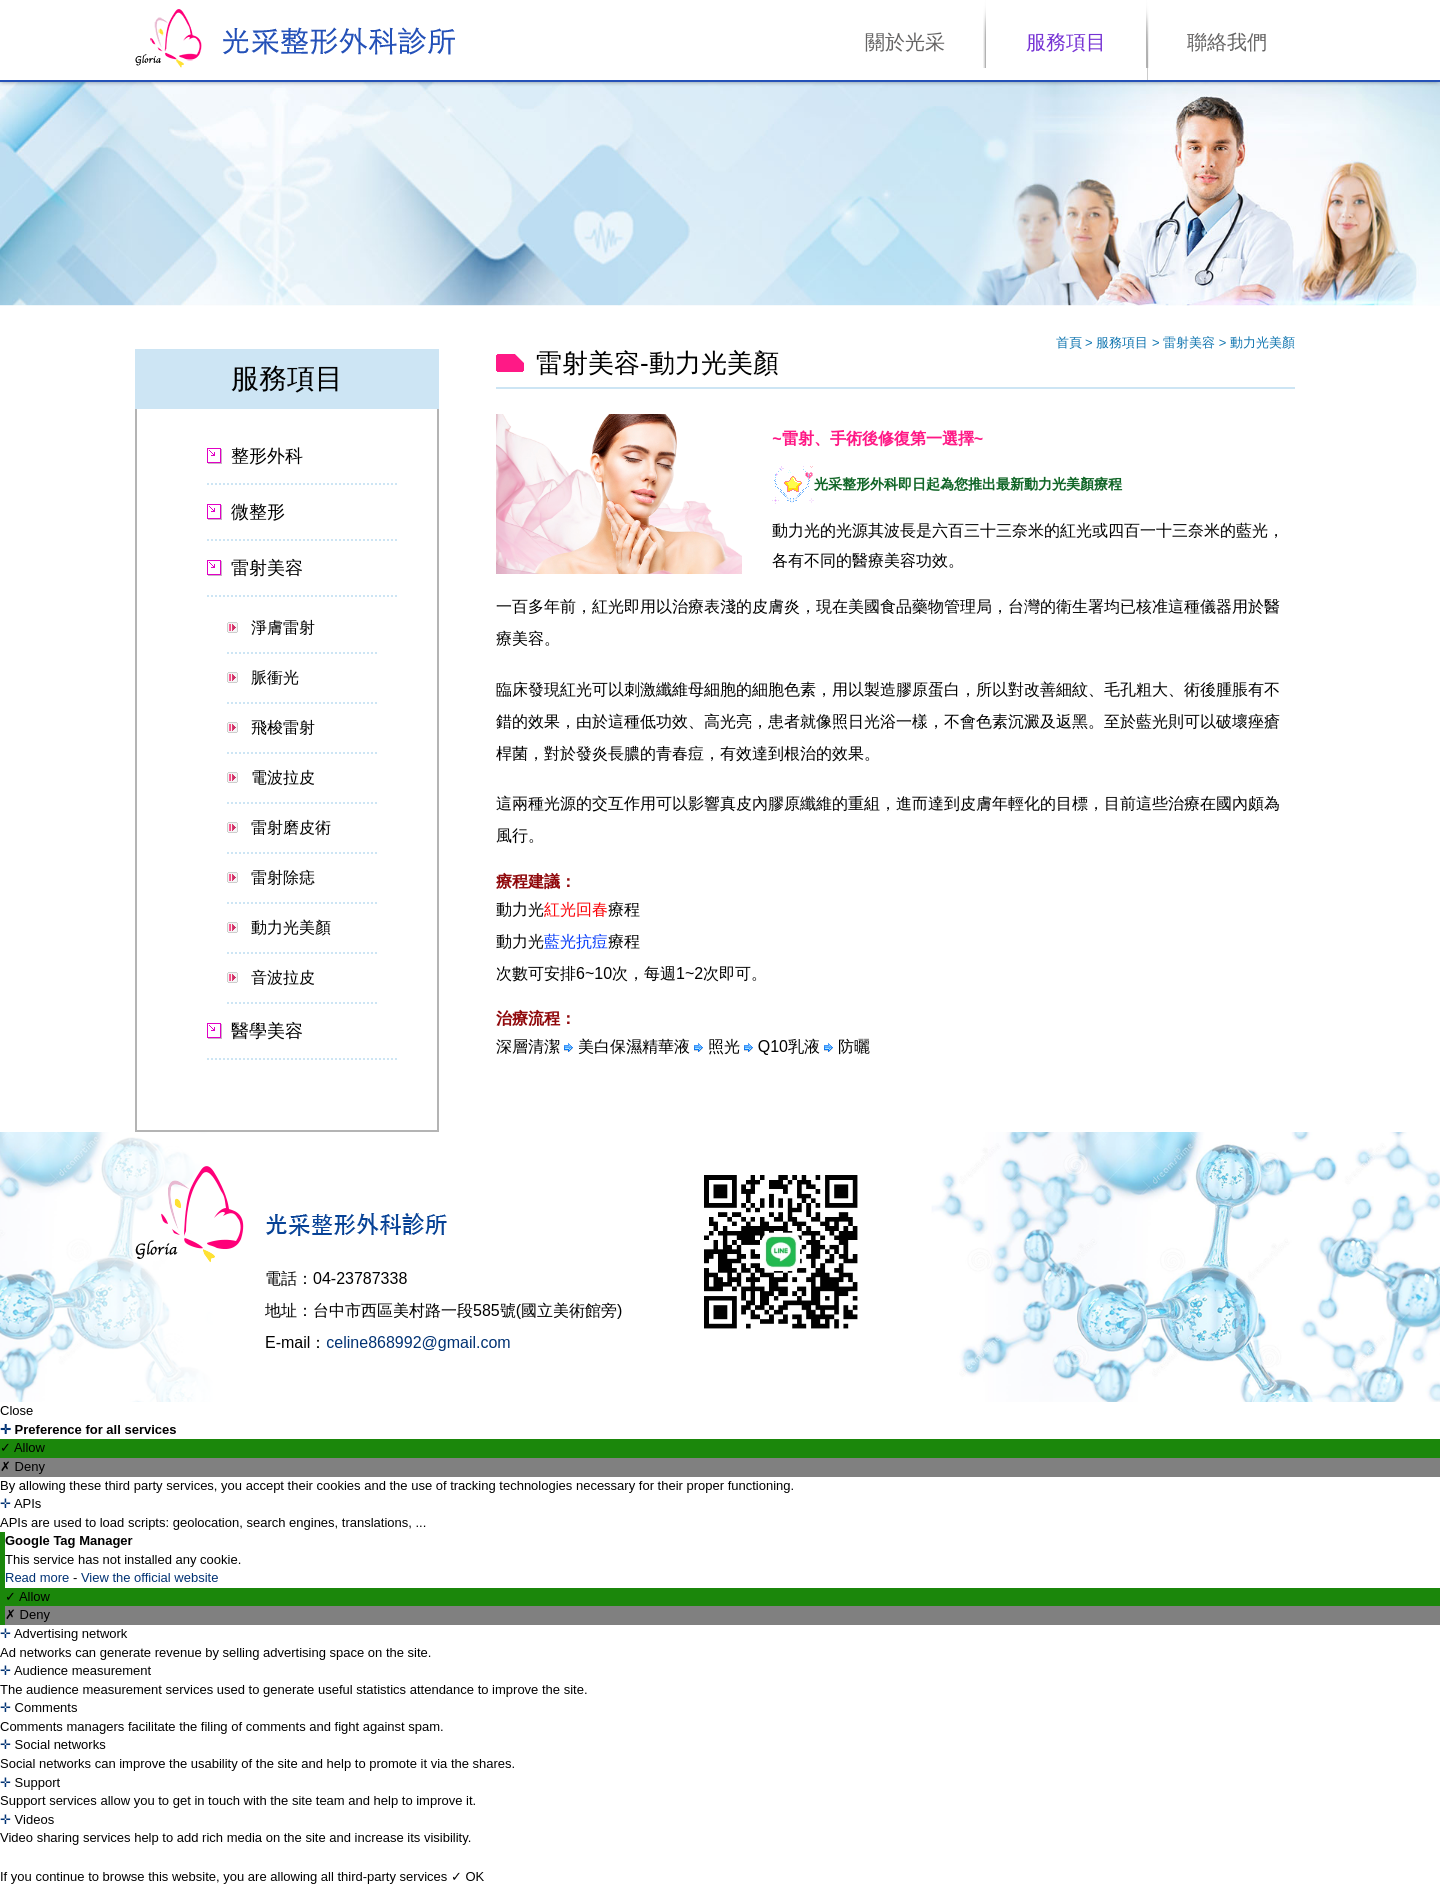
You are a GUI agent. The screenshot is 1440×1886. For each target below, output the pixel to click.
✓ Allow (22, 1447)
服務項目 (1066, 42)
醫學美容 (267, 1031)
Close (16, 1410)
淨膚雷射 (283, 627)
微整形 (258, 512)
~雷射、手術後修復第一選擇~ (877, 438)
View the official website (150, 1577)
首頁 (1069, 342)
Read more (39, 1577)
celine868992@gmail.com (418, 1342)
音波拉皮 (283, 977)
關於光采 (905, 42)
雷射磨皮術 (291, 827)
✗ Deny (22, 1466)
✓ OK (467, 1876)
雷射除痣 (283, 877)
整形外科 (267, 456)
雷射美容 (1191, 342)
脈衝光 (275, 677)
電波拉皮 (283, 777)
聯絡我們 (1227, 42)
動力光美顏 (291, 927)
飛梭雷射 (283, 727)
